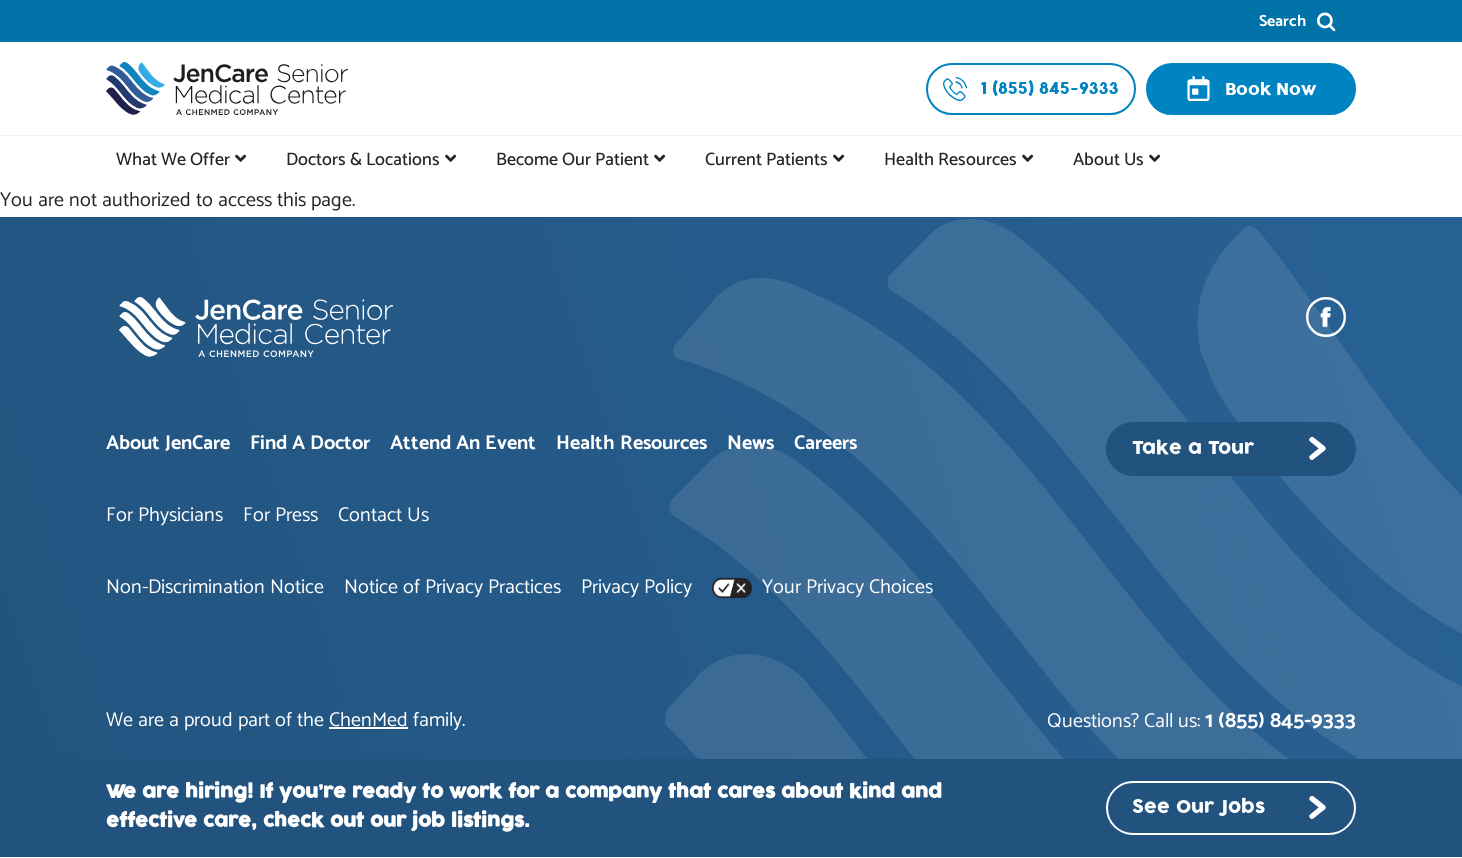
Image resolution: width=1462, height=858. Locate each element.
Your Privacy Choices (822, 587)
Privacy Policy (636, 587)
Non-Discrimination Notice (215, 587)
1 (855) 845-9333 (1280, 721)
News (750, 443)
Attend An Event (463, 443)
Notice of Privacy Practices (452, 587)
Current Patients (766, 160)
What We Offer (173, 160)
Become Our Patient (572, 160)
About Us (1108, 160)
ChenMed (368, 720)
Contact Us (383, 515)
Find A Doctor (310, 443)
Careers (825, 443)
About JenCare (168, 443)
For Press (280, 515)
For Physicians (164, 515)
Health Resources (950, 160)
